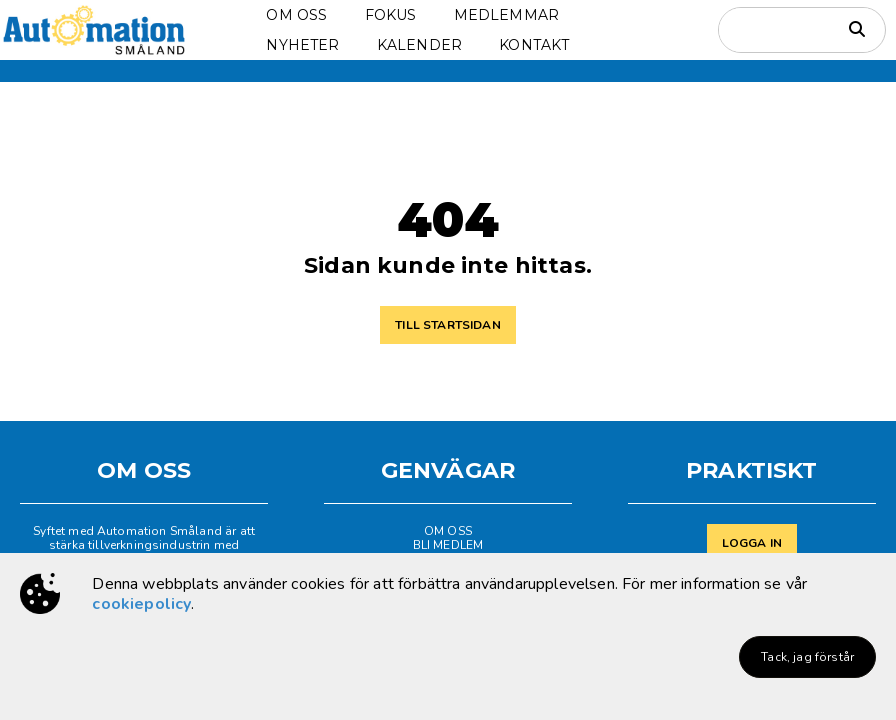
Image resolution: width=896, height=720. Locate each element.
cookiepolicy (141, 604)
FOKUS (391, 15)
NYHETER (302, 45)
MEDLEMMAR (506, 15)
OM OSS (296, 15)
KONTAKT (534, 45)
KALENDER (419, 45)
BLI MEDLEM (448, 545)
